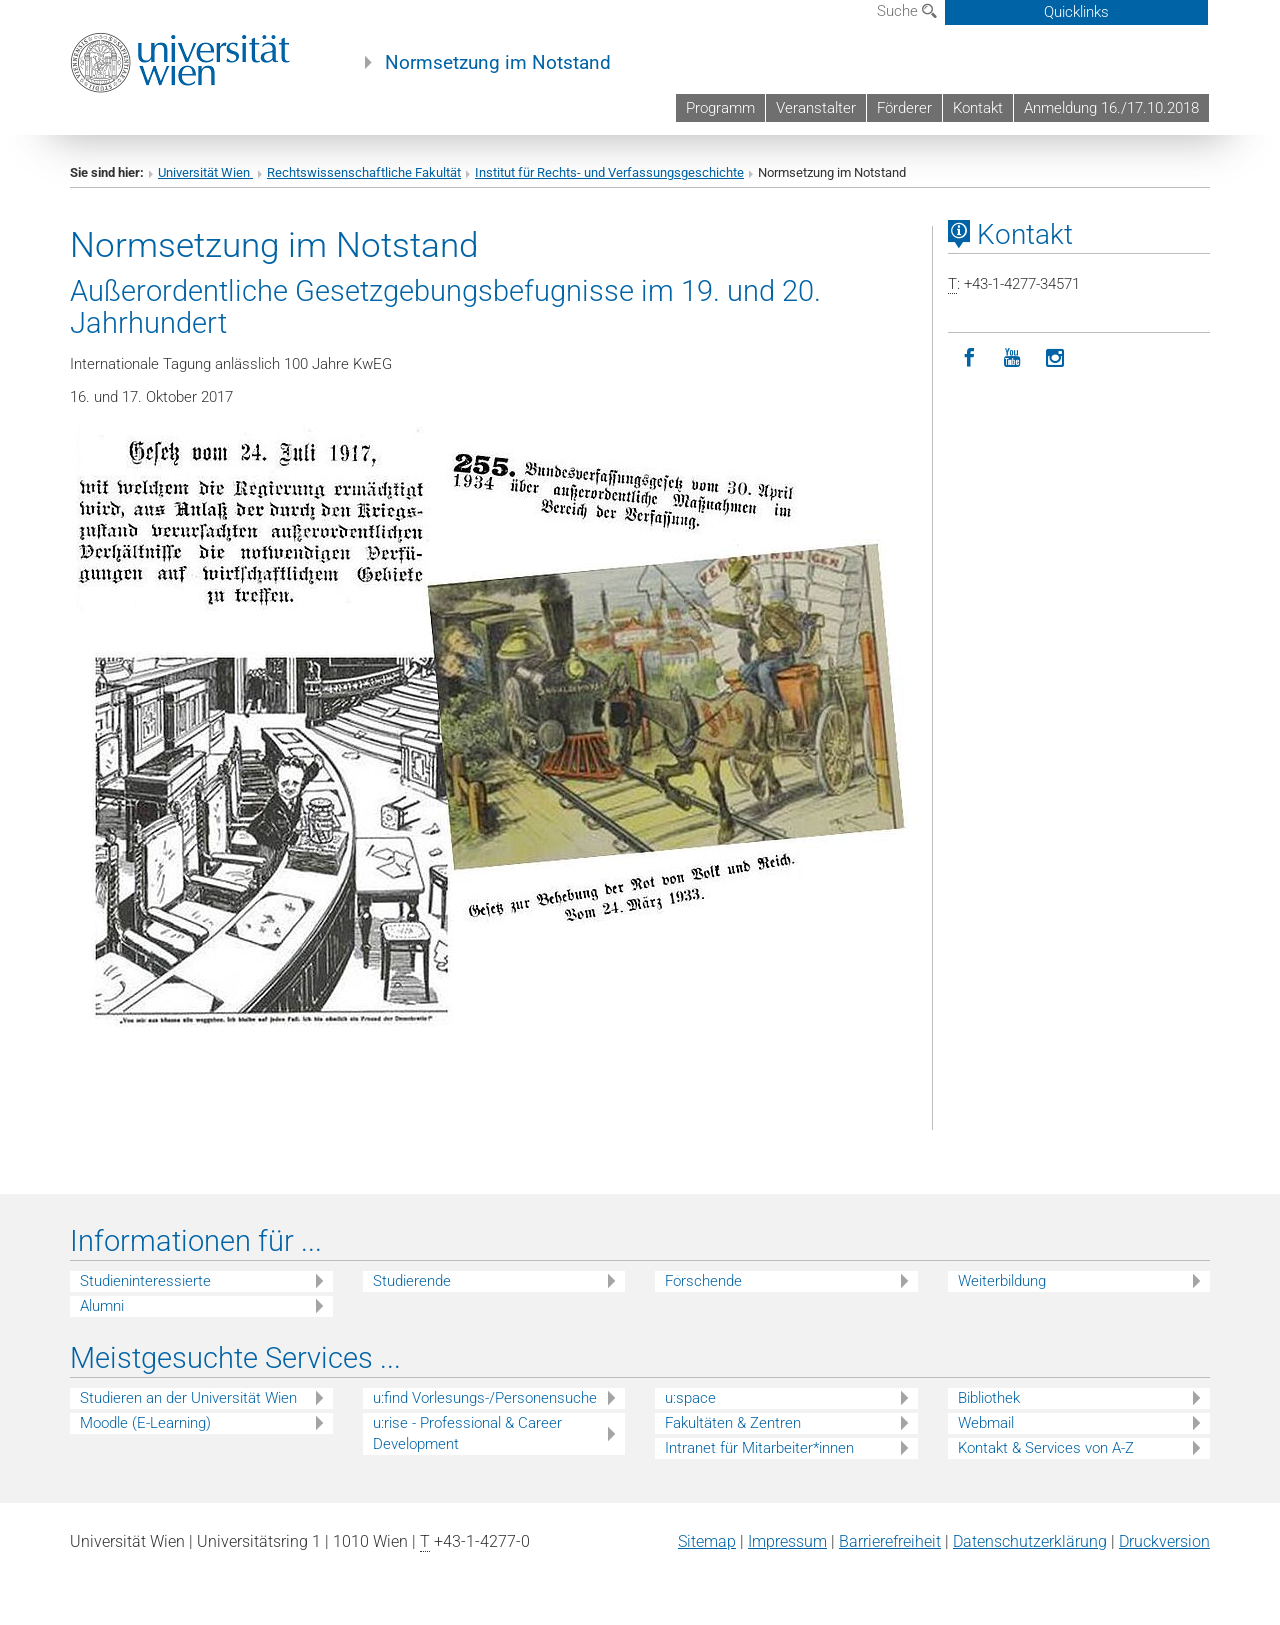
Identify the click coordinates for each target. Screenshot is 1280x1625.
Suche (907, 11)
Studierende (412, 1281)
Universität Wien (205, 172)
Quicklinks (1076, 12)
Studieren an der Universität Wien (188, 1398)
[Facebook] (969, 358)
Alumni (102, 1306)
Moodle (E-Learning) (145, 1423)
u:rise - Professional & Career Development (467, 1433)
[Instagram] (1055, 358)
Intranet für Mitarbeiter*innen (759, 1448)
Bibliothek (989, 1398)
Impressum (787, 1541)
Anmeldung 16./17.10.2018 (1111, 108)
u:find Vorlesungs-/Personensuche (485, 1398)
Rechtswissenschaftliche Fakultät (364, 172)
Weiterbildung (1002, 1281)
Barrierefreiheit (890, 1541)
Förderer (904, 108)
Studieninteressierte (145, 1281)
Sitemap (707, 1541)
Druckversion (1164, 1541)
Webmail (986, 1423)
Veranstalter (816, 108)
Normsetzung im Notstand (498, 63)
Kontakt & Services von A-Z (1046, 1448)
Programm (720, 108)
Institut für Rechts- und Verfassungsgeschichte (609, 172)
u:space (690, 1398)
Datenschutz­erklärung (1030, 1541)
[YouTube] (1012, 358)
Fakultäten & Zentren (733, 1423)
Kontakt (978, 108)
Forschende (703, 1281)
